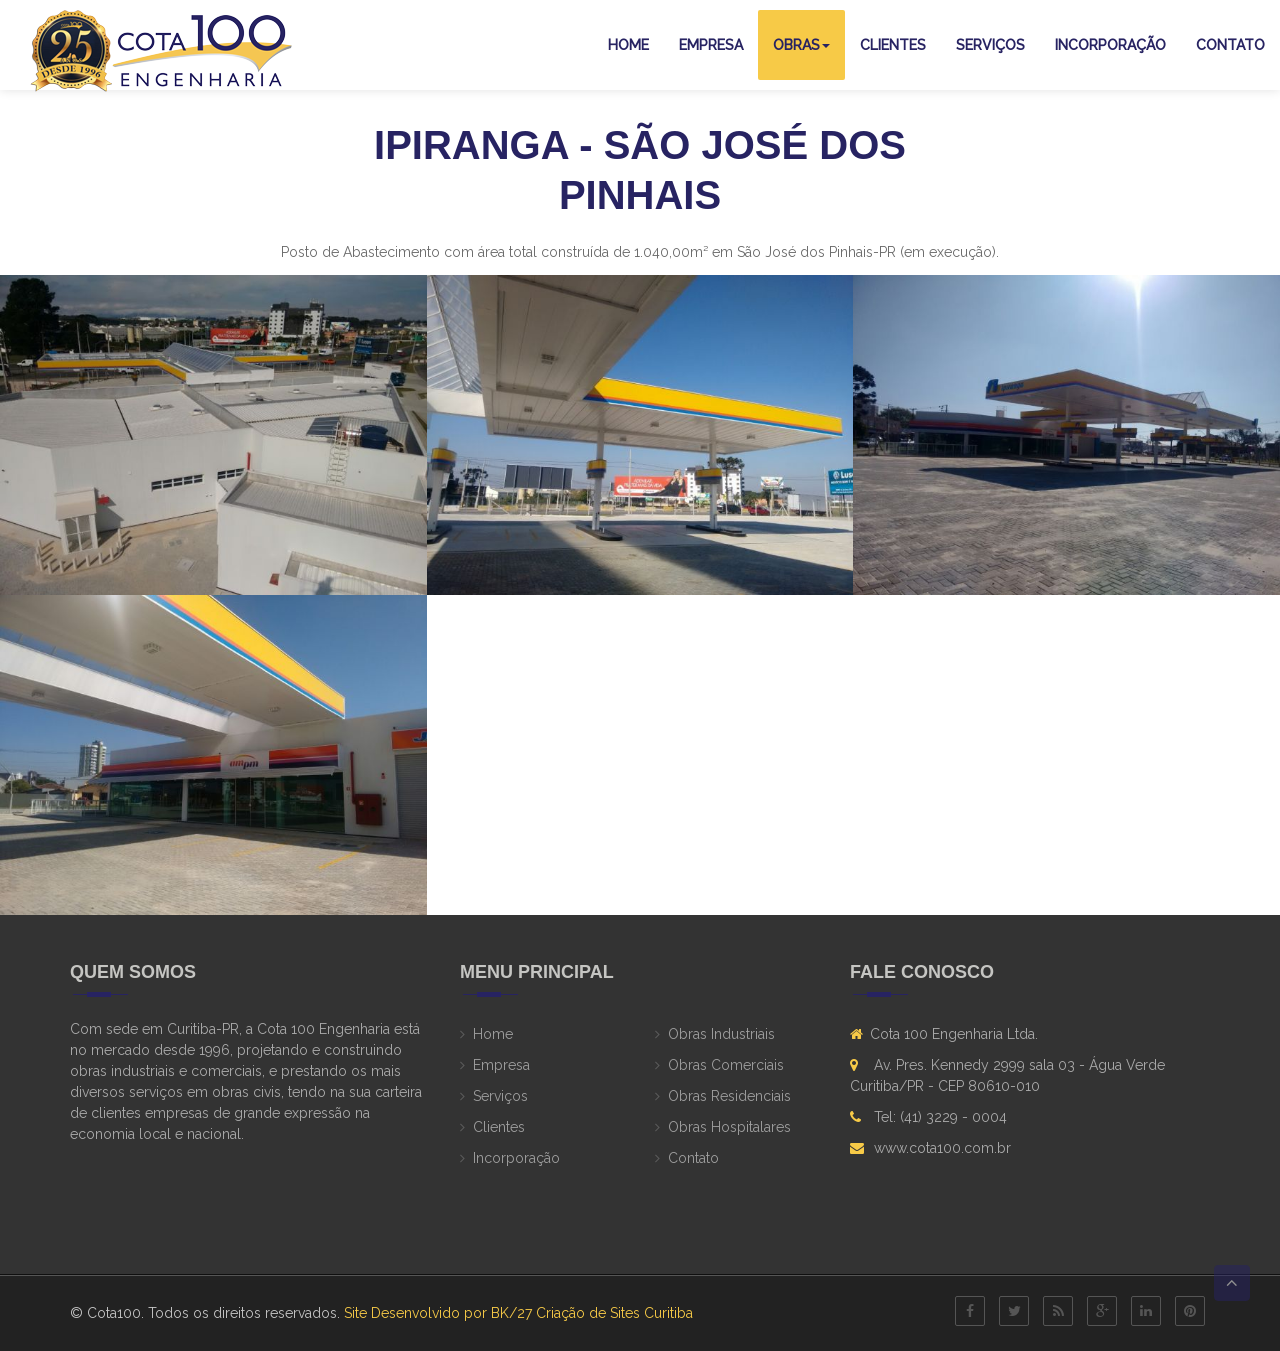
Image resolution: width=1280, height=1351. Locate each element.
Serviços (990, 45)
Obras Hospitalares (729, 1127)
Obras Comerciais (726, 1065)
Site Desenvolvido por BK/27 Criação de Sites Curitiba (518, 1313)
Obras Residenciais (729, 1096)
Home (628, 45)
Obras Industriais (721, 1034)
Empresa (711, 45)
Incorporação (1110, 45)
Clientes (893, 45)
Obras (801, 45)
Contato (1230, 45)
